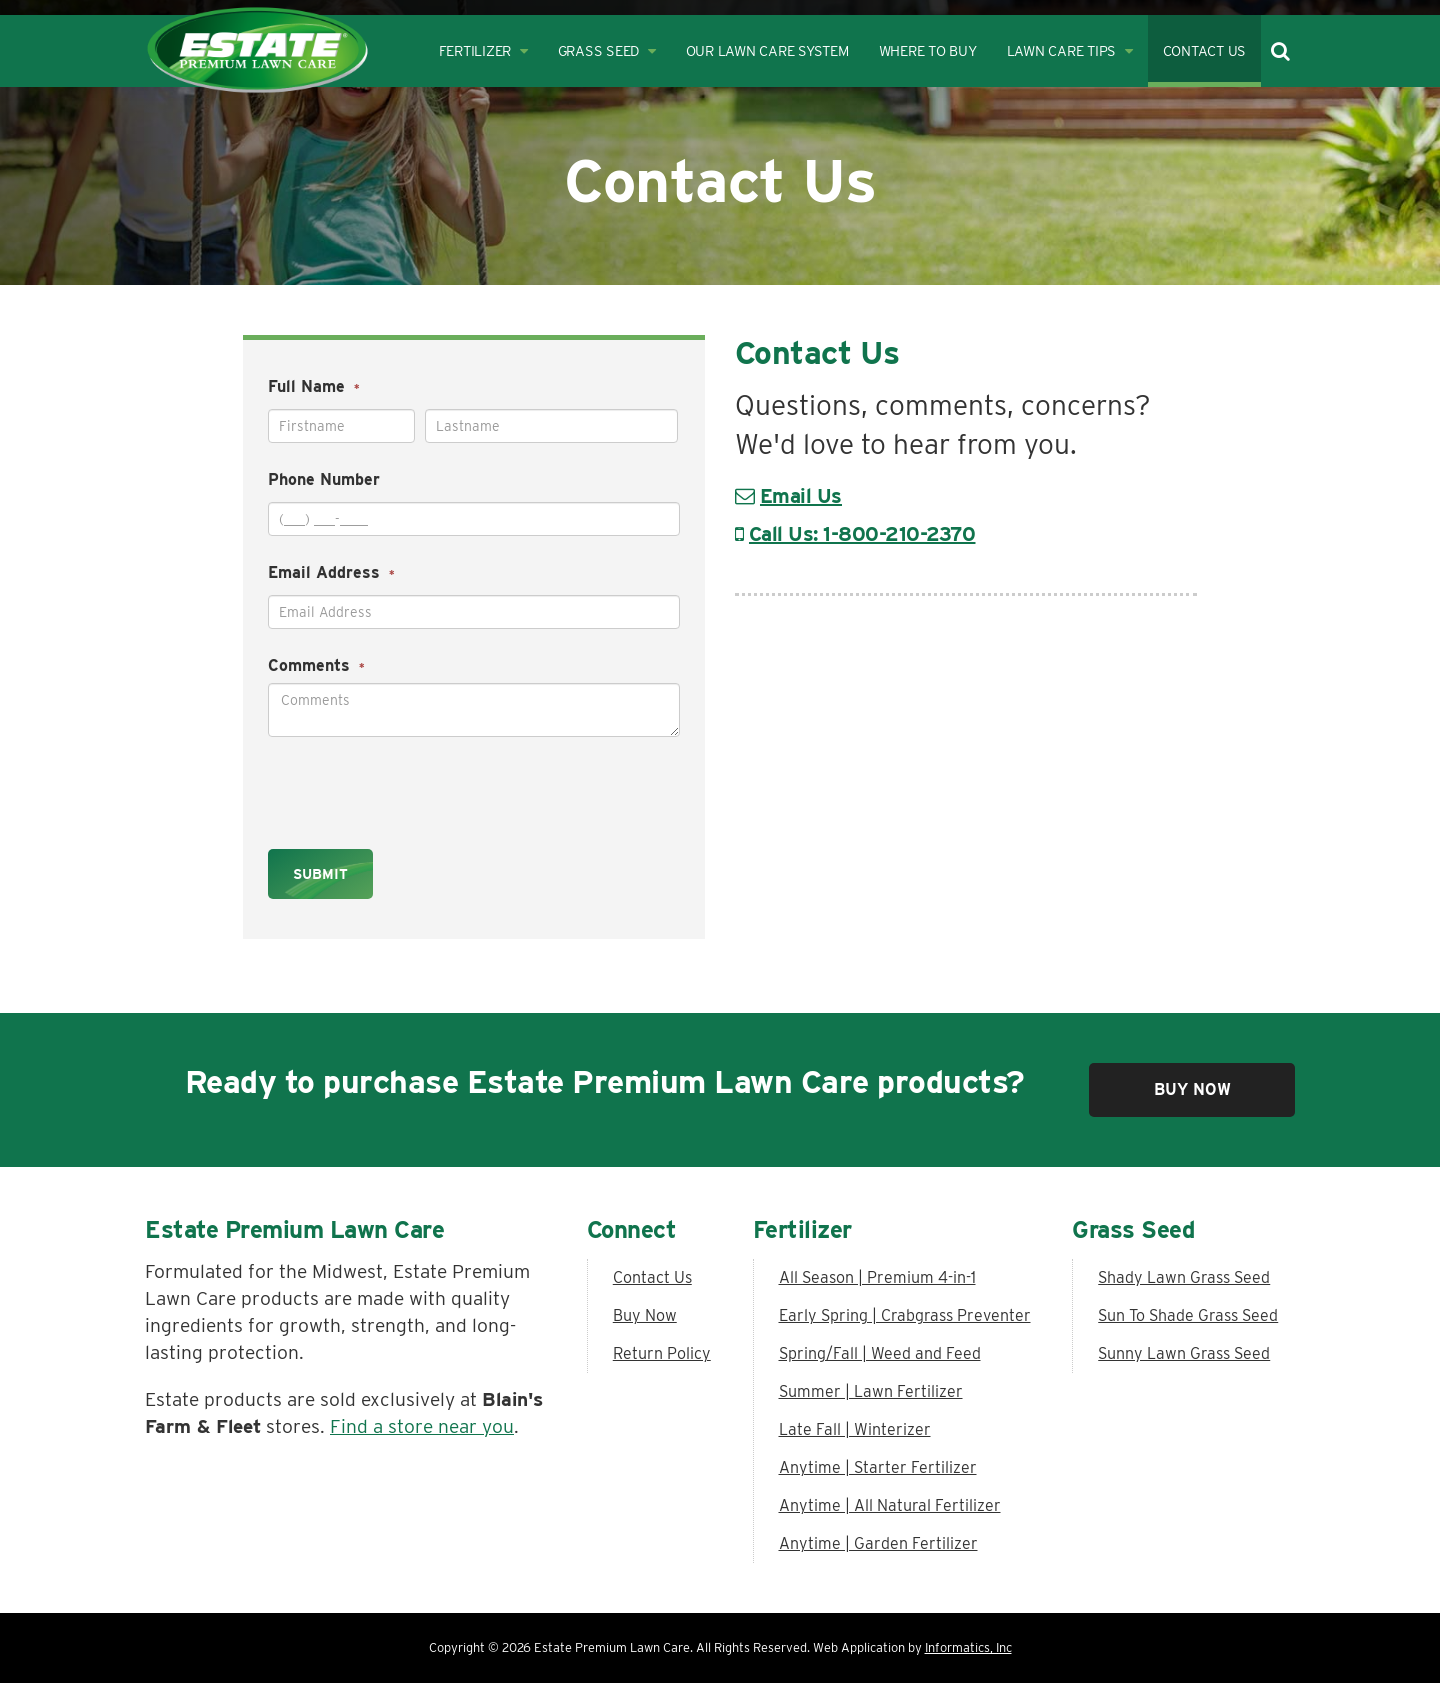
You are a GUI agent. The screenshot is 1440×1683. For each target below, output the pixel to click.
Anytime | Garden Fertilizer (878, 1543)
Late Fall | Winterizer (855, 1429)
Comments (316, 665)
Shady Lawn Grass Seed (1184, 1277)
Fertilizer (483, 50)
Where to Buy (928, 50)
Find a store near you (422, 1426)
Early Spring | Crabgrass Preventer (905, 1315)
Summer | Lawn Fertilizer (871, 1391)
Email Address (331, 572)
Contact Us (1205, 50)
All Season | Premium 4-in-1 (877, 1277)
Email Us (801, 496)
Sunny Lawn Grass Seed (1184, 1353)
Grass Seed (607, 50)
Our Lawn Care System (767, 50)
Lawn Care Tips (1070, 50)
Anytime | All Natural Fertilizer (890, 1505)
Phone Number (324, 479)
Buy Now (1192, 1089)
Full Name (314, 386)
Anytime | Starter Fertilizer (878, 1467)
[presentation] (396, 787)
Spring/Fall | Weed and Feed (880, 1353)
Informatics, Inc (968, 1647)
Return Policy (662, 1353)
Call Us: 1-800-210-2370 (862, 534)
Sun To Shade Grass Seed (1188, 1315)
